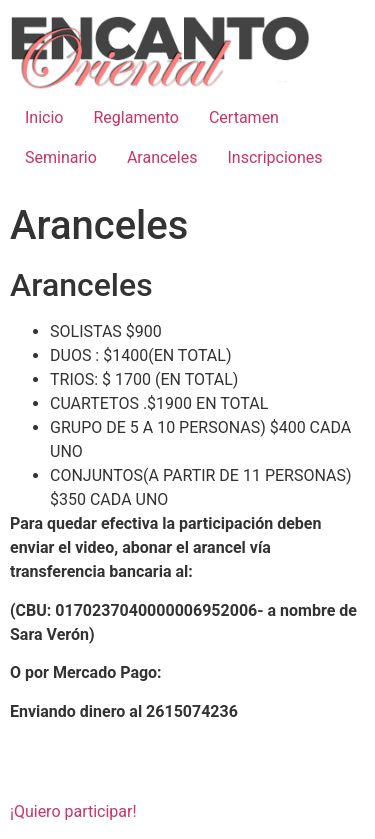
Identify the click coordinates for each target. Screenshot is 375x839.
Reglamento (135, 117)
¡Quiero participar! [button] (73, 811)
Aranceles (162, 157)
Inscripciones (274, 157)
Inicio (44, 117)
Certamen (244, 117)
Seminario (61, 157)
